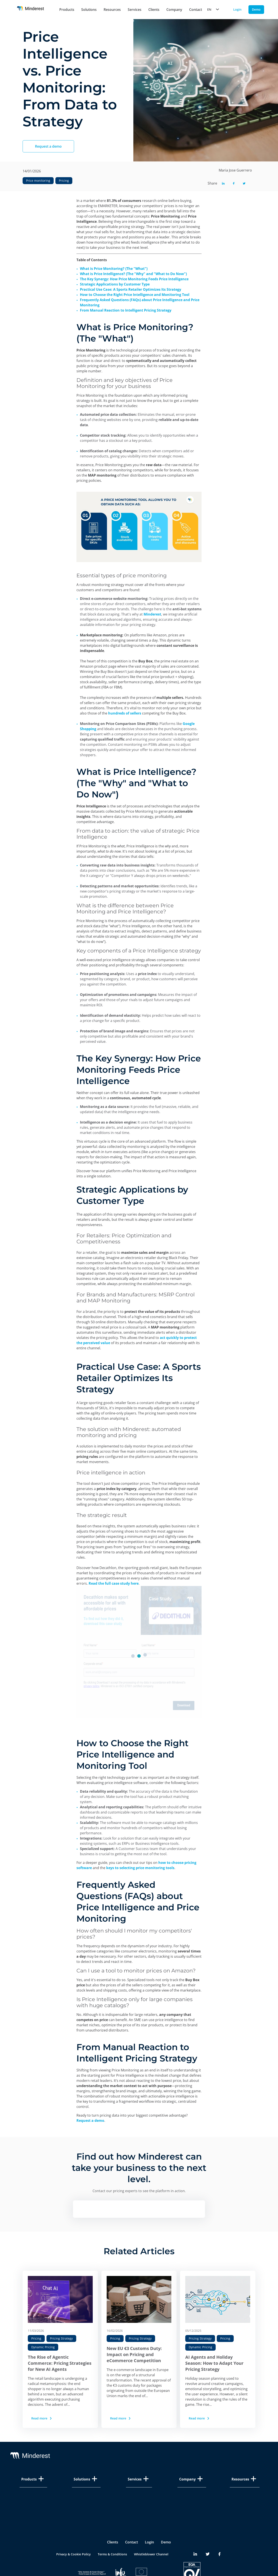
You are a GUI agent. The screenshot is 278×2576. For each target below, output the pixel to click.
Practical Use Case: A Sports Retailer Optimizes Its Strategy (130, 289)
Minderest (152, 614)
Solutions (89, 9)
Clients (153, 9)
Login (149, 2542)
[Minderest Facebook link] (219, 2554)
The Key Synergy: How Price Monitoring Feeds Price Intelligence (134, 279)
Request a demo (48, 146)
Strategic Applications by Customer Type (115, 284)
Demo (166, 2542)
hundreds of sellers (124, 713)
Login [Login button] (237, 9)
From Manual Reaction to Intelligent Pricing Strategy (125, 310)
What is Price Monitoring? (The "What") (113, 268)
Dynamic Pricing (43, 2347)
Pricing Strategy (61, 2338)
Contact (131, 2542)
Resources (112, 9)
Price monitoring (38, 180)
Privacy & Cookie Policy (73, 2554)
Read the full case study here (114, 1583)
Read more (42, 2418)
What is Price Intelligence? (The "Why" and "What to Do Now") (133, 273)
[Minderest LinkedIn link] (195, 2554)
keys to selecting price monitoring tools (140, 1867)
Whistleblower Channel (151, 2554)
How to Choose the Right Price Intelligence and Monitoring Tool (134, 294)
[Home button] (31, 9)
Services (134, 9)
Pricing (64, 180)
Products (66, 9)
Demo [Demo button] (256, 9)
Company (174, 9)
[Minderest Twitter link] (207, 2554)
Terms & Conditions (112, 2554)
